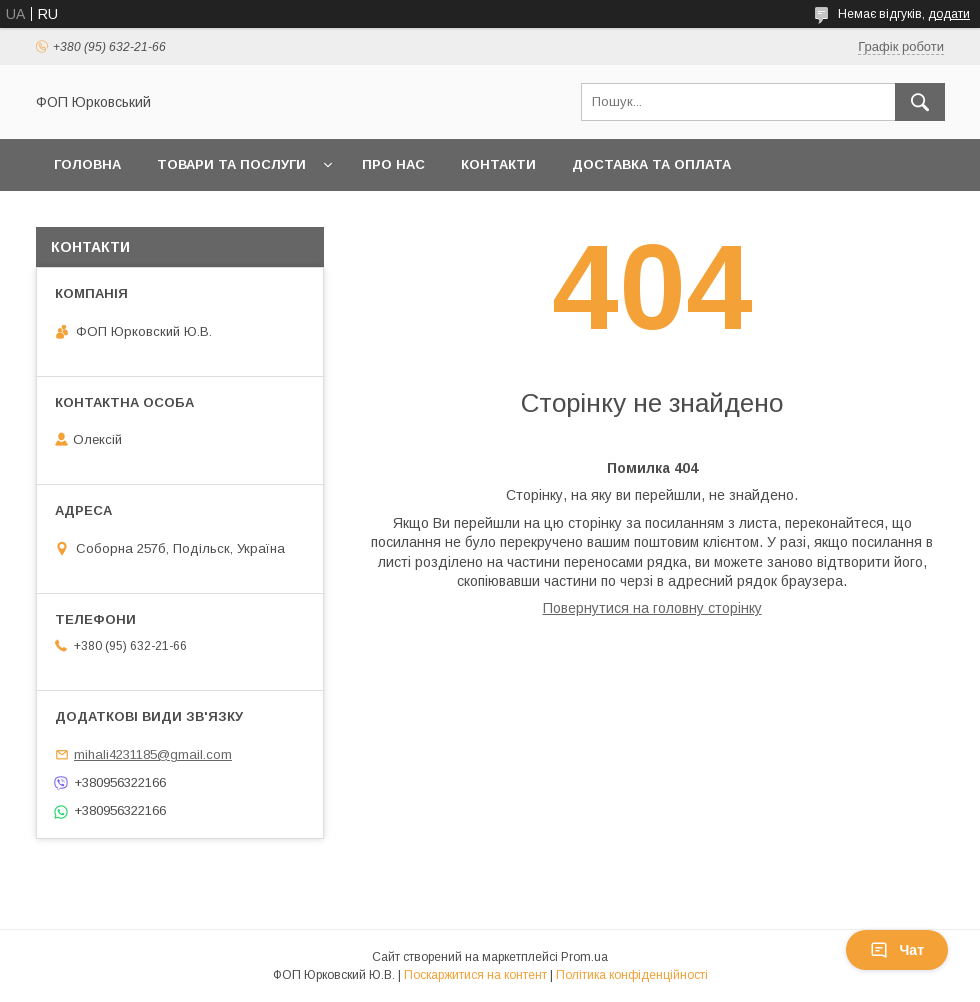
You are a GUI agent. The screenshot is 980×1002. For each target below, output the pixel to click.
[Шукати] (920, 102)
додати (949, 14)
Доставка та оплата (651, 164)
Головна (87, 164)
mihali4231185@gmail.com (153, 754)
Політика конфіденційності (632, 975)
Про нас (393, 164)
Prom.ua (584, 957)
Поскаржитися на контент (475, 975)
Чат (897, 950)
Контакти (498, 164)
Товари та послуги (231, 164)
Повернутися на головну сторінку (652, 608)
